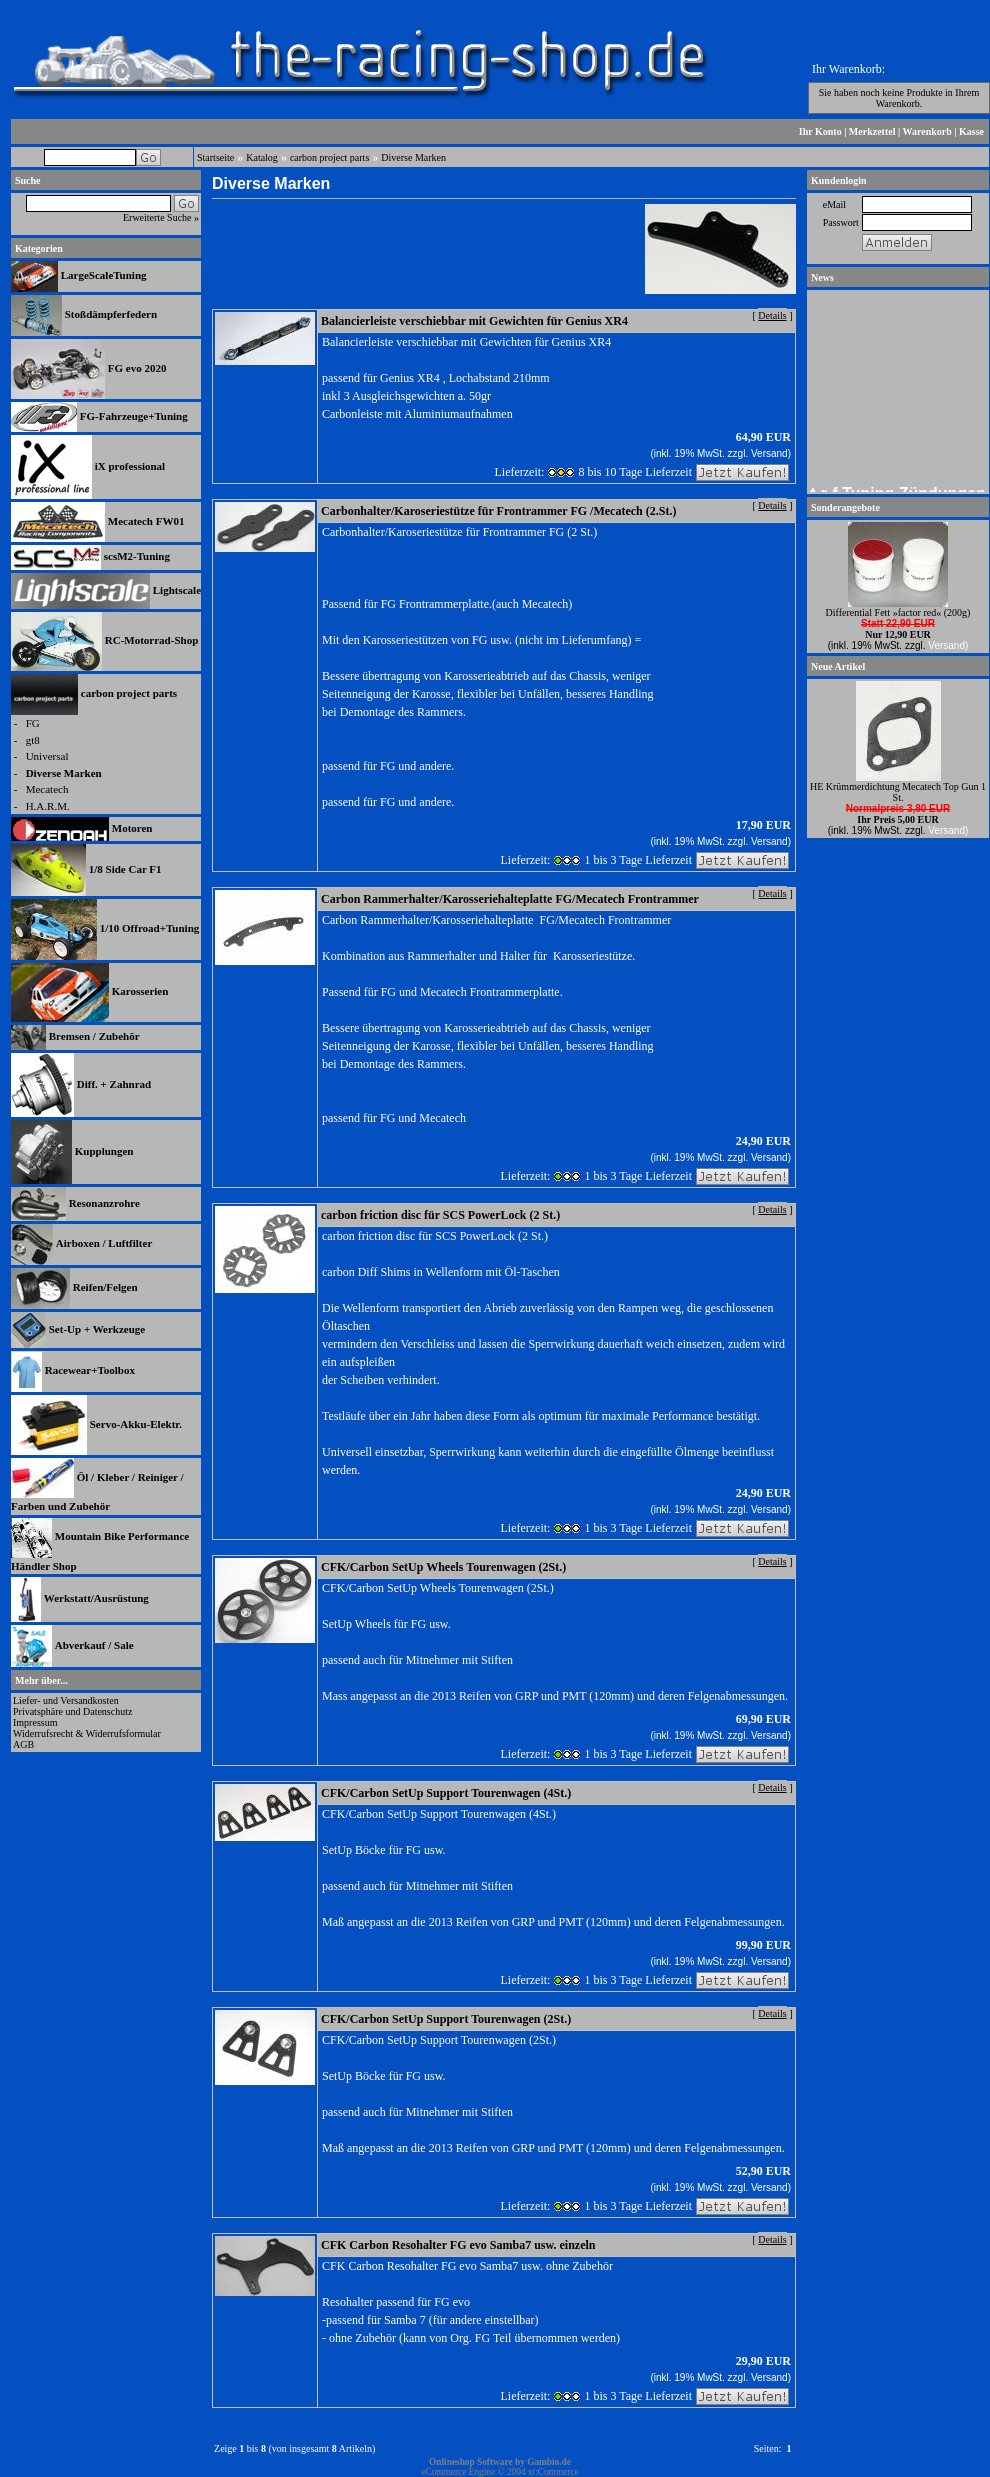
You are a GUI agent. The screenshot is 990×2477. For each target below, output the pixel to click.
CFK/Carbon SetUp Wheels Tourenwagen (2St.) (443, 1567)
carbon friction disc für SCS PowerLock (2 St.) (440, 1215)
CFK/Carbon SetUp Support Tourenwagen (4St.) (446, 1793)
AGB (23, 1744)
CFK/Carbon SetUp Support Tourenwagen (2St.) (446, 2019)
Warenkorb (927, 131)
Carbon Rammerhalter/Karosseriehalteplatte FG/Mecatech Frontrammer (510, 899)
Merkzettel (872, 131)
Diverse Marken (413, 157)
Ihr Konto (820, 131)
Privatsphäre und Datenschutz (72, 1711)
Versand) (771, 453)
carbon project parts (329, 157)
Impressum (35, 1722)
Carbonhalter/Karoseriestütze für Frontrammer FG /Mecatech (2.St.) (498, 511)
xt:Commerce (553, 2472)
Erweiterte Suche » (161, 217)
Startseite (215, 157)
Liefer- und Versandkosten (66, 1700)
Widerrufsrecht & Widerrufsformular (87, 1733)
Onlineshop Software (471, 2462)
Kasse (971, 131)
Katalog (262, 157)
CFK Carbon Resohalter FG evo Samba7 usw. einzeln (458, 2245)
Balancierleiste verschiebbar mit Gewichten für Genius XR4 (474, 321)
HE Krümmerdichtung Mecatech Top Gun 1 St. (898, 792)
